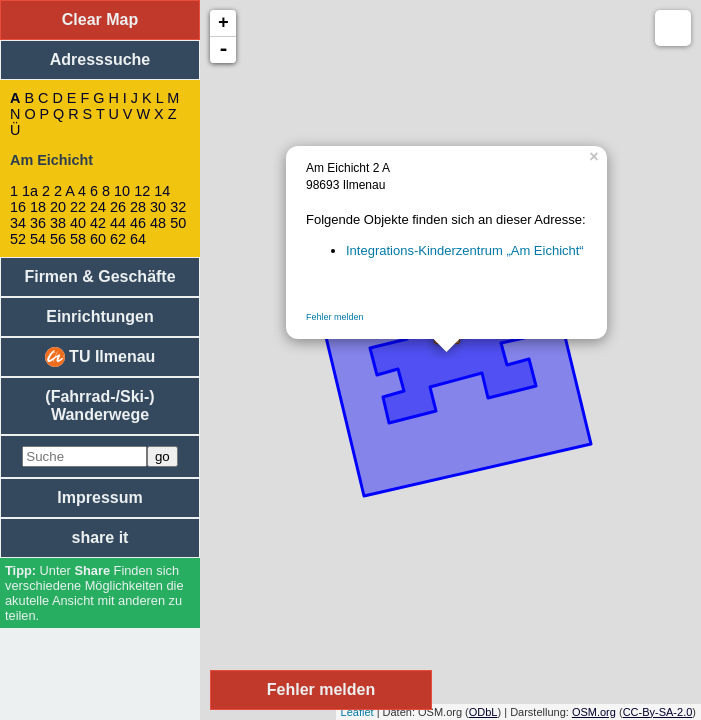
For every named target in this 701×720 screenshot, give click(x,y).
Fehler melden (335, 317)
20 (58, 207)
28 (138, 207)
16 (18, 207)
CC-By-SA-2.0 (658, 712)
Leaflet (357, 712)
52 (18, 239)
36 (38, 223)
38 (58, 223)
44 (118, 223)
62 (118, 239)
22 (78, 207)
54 (38, 239)
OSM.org (594, 712)
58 (78, 239)
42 (98, 223)
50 (178, 223)
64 (138, 239)
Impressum (99, 497)
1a (30, 191)
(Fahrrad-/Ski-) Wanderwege (99, 405)
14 (162, 191)
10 (122, 191)
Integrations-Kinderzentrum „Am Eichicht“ (465, 250)
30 (158, 207)
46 (138, 223)
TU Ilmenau (100, 357)
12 (142, 191)
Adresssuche (100, 59)
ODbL (483, 712)
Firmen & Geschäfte (99, 276)
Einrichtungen (100, 316)
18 (38, 207)
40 (78, 223)
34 (18, 223)
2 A (64, 191)
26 (118, 207)
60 (98, 239)
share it (100, 537)
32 (178, 207)
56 (58, 239)
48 (158, 223)
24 (98, 207)
